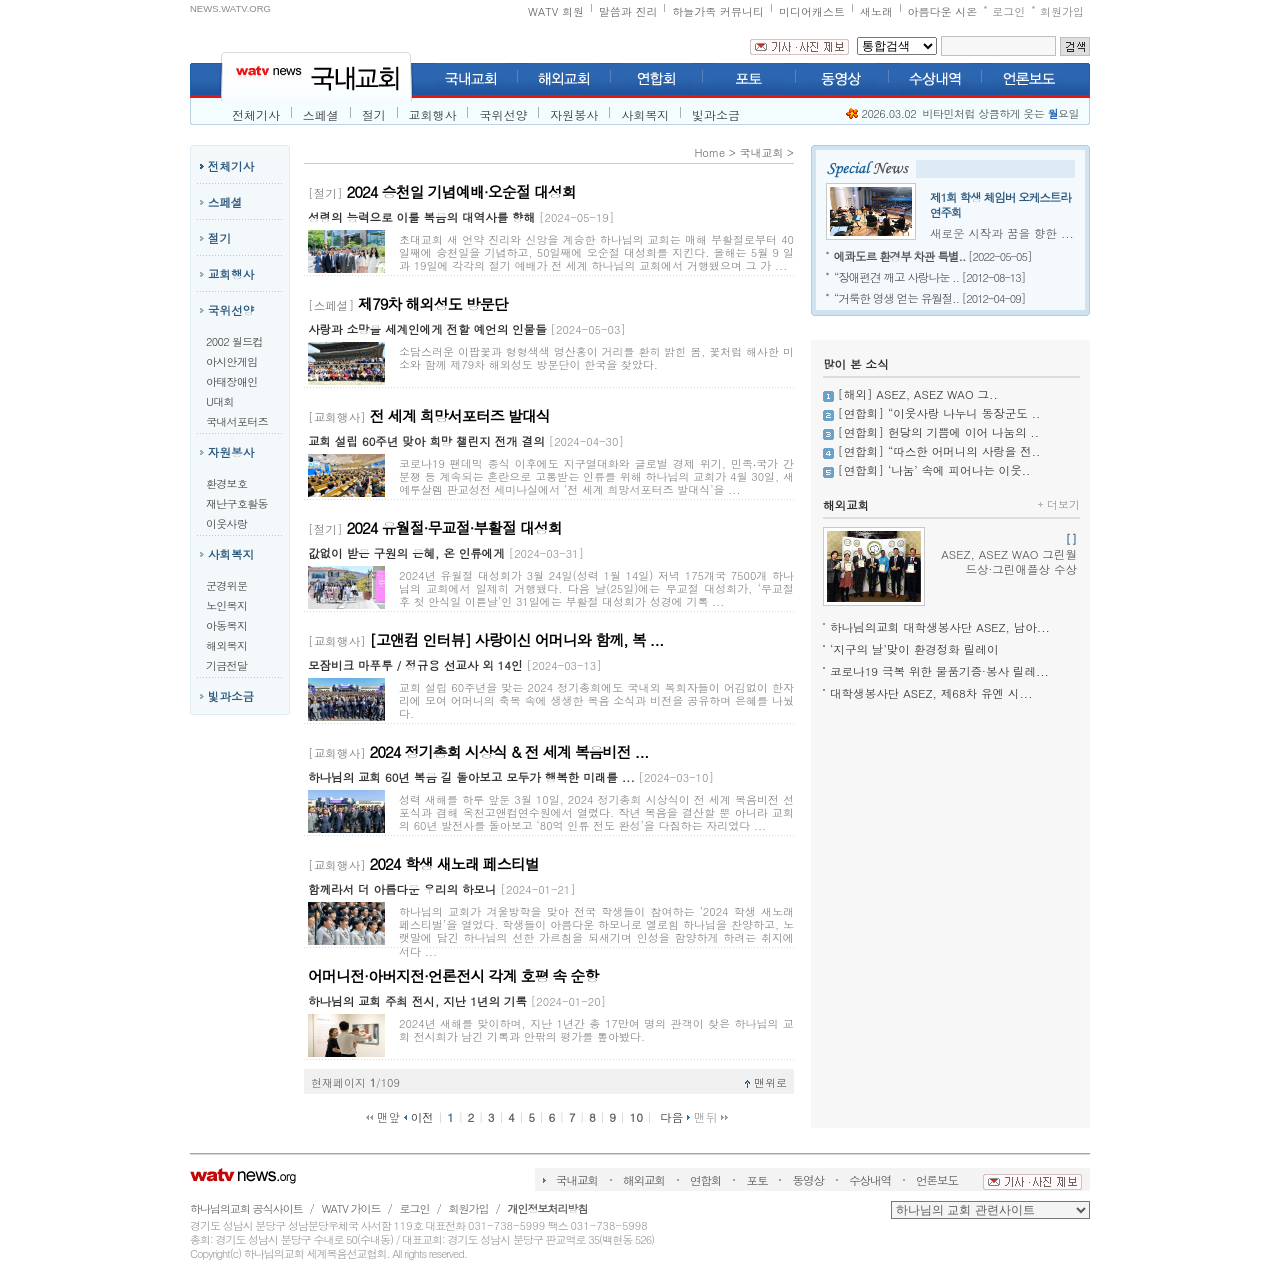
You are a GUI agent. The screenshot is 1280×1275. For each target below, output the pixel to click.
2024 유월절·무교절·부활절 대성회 (454, 527)
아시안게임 (232, 361)
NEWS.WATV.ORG (230, 8)
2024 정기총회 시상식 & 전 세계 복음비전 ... (509, 751)
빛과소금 (716, 114)
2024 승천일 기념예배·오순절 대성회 (461, 191)
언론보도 (937, 1180)
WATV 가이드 (351, 1208)
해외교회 (846, 505)
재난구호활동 (237, 503)
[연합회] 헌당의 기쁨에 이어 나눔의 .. (938, 432)
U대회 (220, 401)
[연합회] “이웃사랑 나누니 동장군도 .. (939, 413)
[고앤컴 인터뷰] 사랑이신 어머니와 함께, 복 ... (517, 639)
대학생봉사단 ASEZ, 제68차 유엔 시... (931, 693)
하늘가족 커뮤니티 (718, 11)
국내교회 (761, 152)
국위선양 (503, 114)
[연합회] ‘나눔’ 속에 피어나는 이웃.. (934, 470)
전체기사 (256, 114)
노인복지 (226, 605)
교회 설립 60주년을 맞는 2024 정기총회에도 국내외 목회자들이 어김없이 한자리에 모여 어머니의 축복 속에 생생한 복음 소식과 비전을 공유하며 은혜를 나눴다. (596, 700)
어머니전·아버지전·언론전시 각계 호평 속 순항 (453, 975)
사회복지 (645, 114)
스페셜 (321, 114)
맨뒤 (711, 1117)
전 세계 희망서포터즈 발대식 (460, 415)
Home (709, 152)
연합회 (706, 1180)
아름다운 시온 (943, 11)
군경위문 (226, 585)
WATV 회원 (556, 11)
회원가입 (1062, 11)
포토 (756, 1180)
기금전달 (226, 665)
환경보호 (226, 483)
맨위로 (766, 1082)
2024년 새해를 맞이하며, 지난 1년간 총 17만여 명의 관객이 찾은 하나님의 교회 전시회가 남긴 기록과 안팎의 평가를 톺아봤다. (596, 1030)
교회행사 (433, 114)
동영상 (808, 1180)
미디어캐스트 (812, 11)
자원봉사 (574, 114)
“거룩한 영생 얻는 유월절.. (896, 298)
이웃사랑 (226, 523)
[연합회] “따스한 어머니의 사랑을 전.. (939, 451)
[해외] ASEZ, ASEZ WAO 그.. (918, 394)
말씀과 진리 (628, 11)
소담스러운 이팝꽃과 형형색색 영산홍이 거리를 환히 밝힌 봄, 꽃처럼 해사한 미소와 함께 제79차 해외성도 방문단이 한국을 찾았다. (596, 358)
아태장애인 (232, 381)
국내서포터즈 (237, 421)
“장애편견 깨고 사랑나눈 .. (896, 277)
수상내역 (870, 1180)
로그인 (1008, 11)
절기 (374, 114)
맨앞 (383, 1117)
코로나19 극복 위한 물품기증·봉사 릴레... (939, 671)
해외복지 (226, 645)
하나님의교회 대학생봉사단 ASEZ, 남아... (940, 627)
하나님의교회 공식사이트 (246, 1208)
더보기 (1059, 504)
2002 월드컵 (234, 341)
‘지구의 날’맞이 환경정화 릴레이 (914, 649)
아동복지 (226, 625)
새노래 (876, 11)
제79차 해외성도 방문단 (433, 303)
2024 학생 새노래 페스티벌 (454, 863)
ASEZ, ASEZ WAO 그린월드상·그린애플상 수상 (1009, 554)
